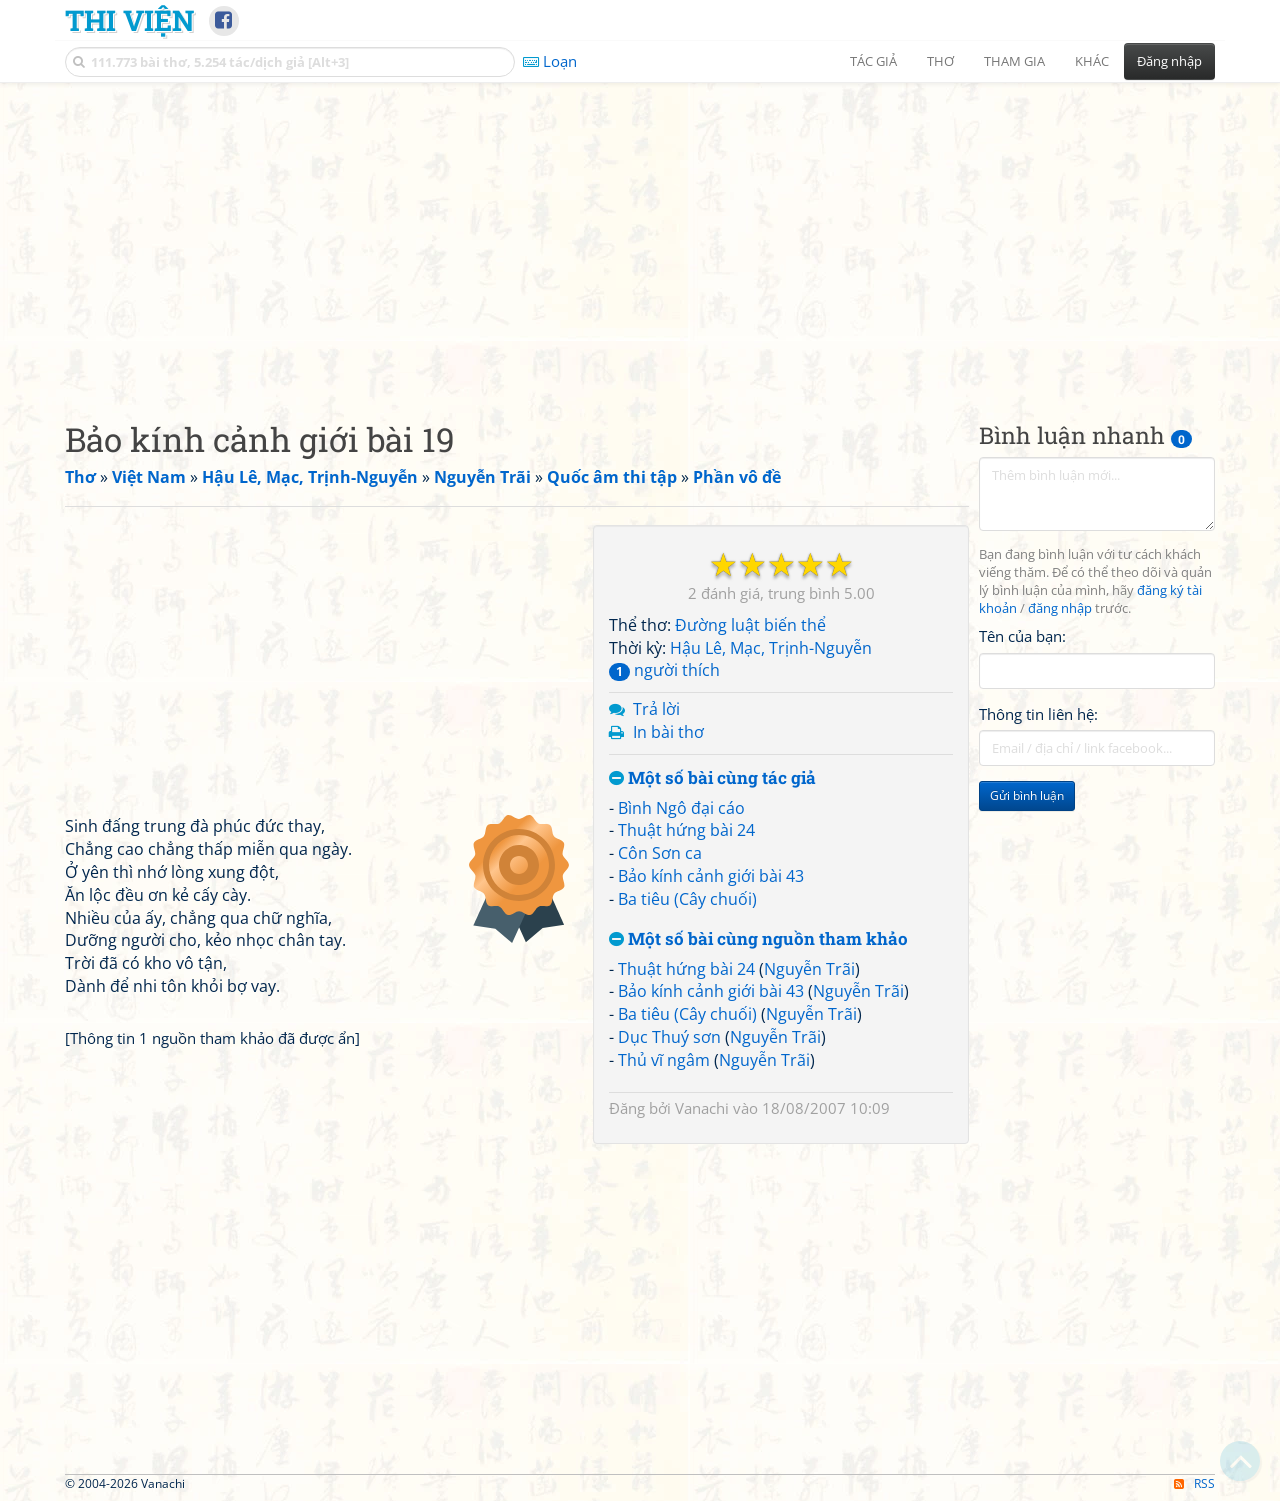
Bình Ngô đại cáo (681, 808)
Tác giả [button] (873, 61)
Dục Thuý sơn (669, 1037)
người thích (664, 670)
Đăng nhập (1169, 61)
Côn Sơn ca (660, 853)
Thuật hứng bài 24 (686, 830)
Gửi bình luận (1027, 795)
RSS (1194, 1483)
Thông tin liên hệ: (1038, 714)
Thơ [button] (940, 61)
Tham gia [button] (1014, 61)
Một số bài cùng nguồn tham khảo (758, 939)
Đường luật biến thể (750, 625)
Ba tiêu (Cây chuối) (687, 899)
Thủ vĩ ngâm (664, 1060)
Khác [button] (1092, 61)
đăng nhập (1060, 608)
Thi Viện (129, 20)
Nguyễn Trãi (809, 969)
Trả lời (656, 709)
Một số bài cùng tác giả (712, 778)
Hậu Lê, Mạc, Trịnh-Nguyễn (771, 648)
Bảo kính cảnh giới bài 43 (711, 876)
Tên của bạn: (1022, 636)
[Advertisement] (640, 235)
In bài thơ (668, 732)
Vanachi (702, 1108)
